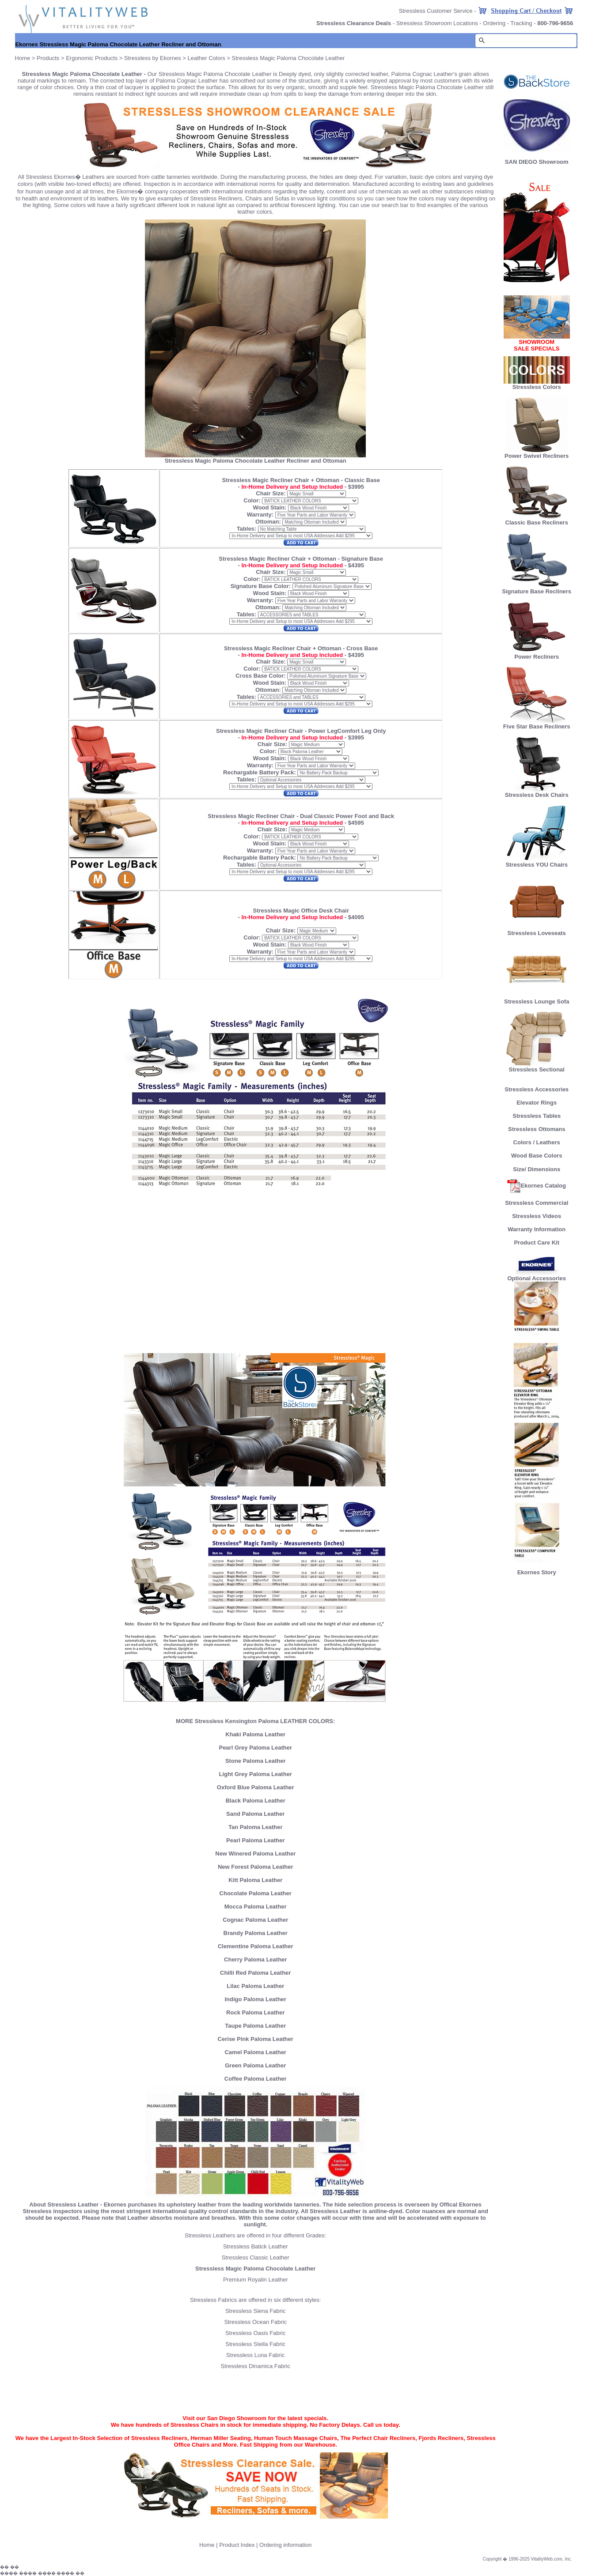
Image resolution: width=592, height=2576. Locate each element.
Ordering (494, 23)
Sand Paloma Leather (255, 1813)
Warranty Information (536, 1229)
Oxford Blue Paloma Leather (255, 1787)
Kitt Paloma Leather (255, 1880)
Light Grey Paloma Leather (255, 1774)
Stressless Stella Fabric (255, 2344)
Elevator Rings (536, 1102)
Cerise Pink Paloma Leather (255, 2039)
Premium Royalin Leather (255, 2279)
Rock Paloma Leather (255, 2012)
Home (22, 58)
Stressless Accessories (537, 1089)
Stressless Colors (536, 387)
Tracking (521, 23)
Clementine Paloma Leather (255, 1946)
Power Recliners (537, 654)
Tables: (247, 528)
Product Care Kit (536, 1242)
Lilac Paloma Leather (255, 1986)
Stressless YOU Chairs (536, 862)
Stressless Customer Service (436, 11)
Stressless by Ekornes (153, 58)
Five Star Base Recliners (536, 724)
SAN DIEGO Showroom (537, 161)
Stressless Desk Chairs (537, 792)
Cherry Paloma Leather (255, 1959)
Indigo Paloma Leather (255, 1999)
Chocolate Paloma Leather (256, 1893)
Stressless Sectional (537, 1067)
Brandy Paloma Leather (256, 1933)
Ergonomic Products (92, 58)
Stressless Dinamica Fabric (255, 2366)
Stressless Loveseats (537, 930)
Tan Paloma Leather (255, 1827)
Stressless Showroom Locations (437, 23)
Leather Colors (206, 58)
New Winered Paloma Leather (255, 1853)
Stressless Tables (536, 1116)
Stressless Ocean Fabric (255, 2322)
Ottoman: (268, 521)
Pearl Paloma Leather (255, 1840)
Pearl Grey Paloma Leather (255, 1747)
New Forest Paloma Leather (255, 1866)
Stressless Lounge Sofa (536, 999)
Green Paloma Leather (255, 2065)
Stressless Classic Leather (255, 2257)
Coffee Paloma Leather (255, 2078)
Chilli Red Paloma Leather (255, 1972)
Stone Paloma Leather (255, 1761)
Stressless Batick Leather (255, 2246)
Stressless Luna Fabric (255, 2355)
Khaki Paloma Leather (255, 1734)
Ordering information (285, 2545)
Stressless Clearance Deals (353, 23)
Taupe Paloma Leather (255, 2025)
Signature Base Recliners (536, 589)
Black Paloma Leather (255, 1800)
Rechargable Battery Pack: (260, 772)
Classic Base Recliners (536, 520)
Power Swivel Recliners (537, 456)
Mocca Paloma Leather (255, 1906)
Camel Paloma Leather (255, 2052)
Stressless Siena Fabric (255, 2311)
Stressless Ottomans (536, 1129)
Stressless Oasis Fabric (255, 2333)
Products (48, 58)
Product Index (236, 2545)
